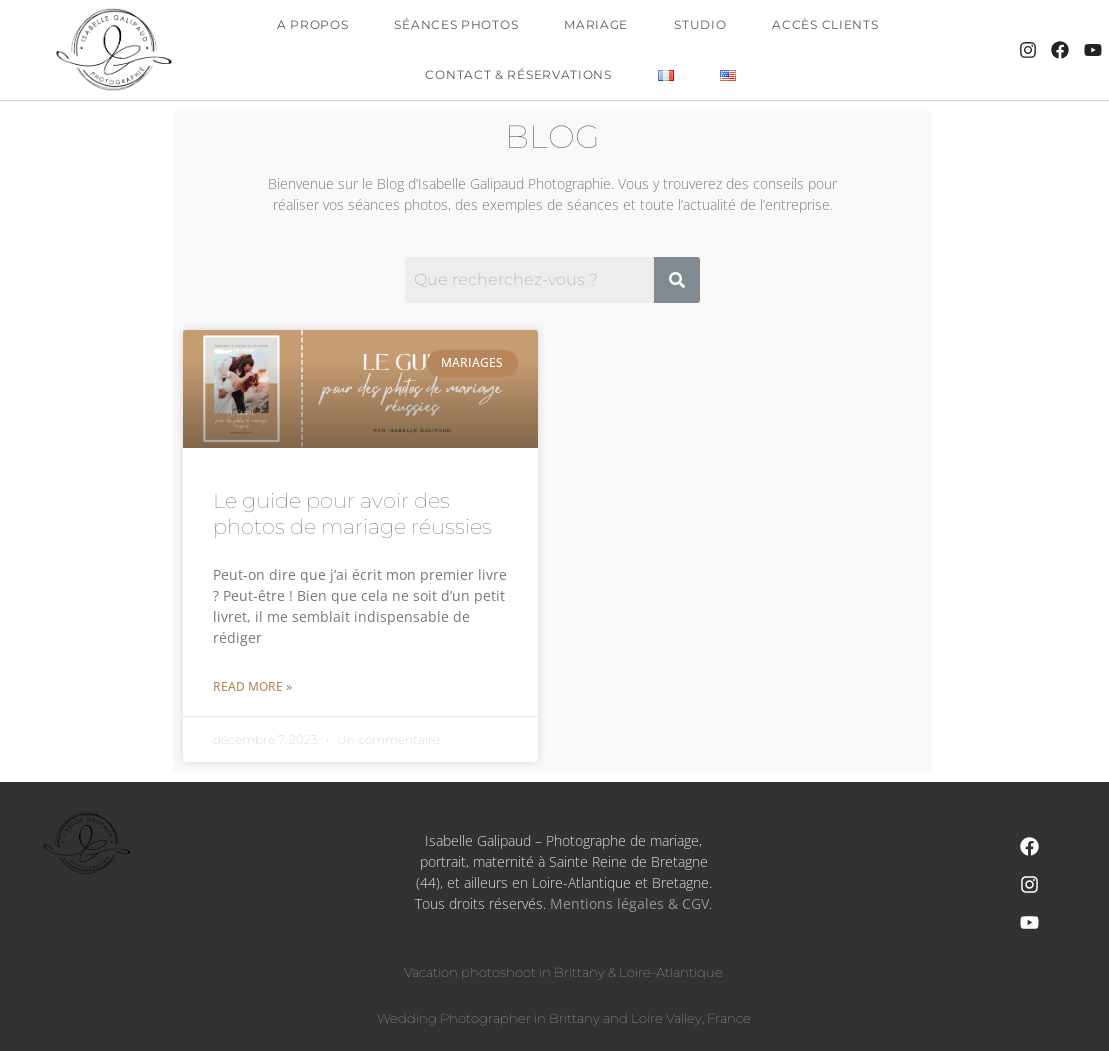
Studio (700, 24)
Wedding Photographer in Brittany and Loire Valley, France (564, 1018)
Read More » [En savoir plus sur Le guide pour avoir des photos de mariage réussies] (252, 686)
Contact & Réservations (518, 74)
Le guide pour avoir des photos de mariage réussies (352, 513)
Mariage (596, 24)
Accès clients (825, 24)
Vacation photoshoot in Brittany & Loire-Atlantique (563, 972)
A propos (313, 24)
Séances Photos (456, 24)
